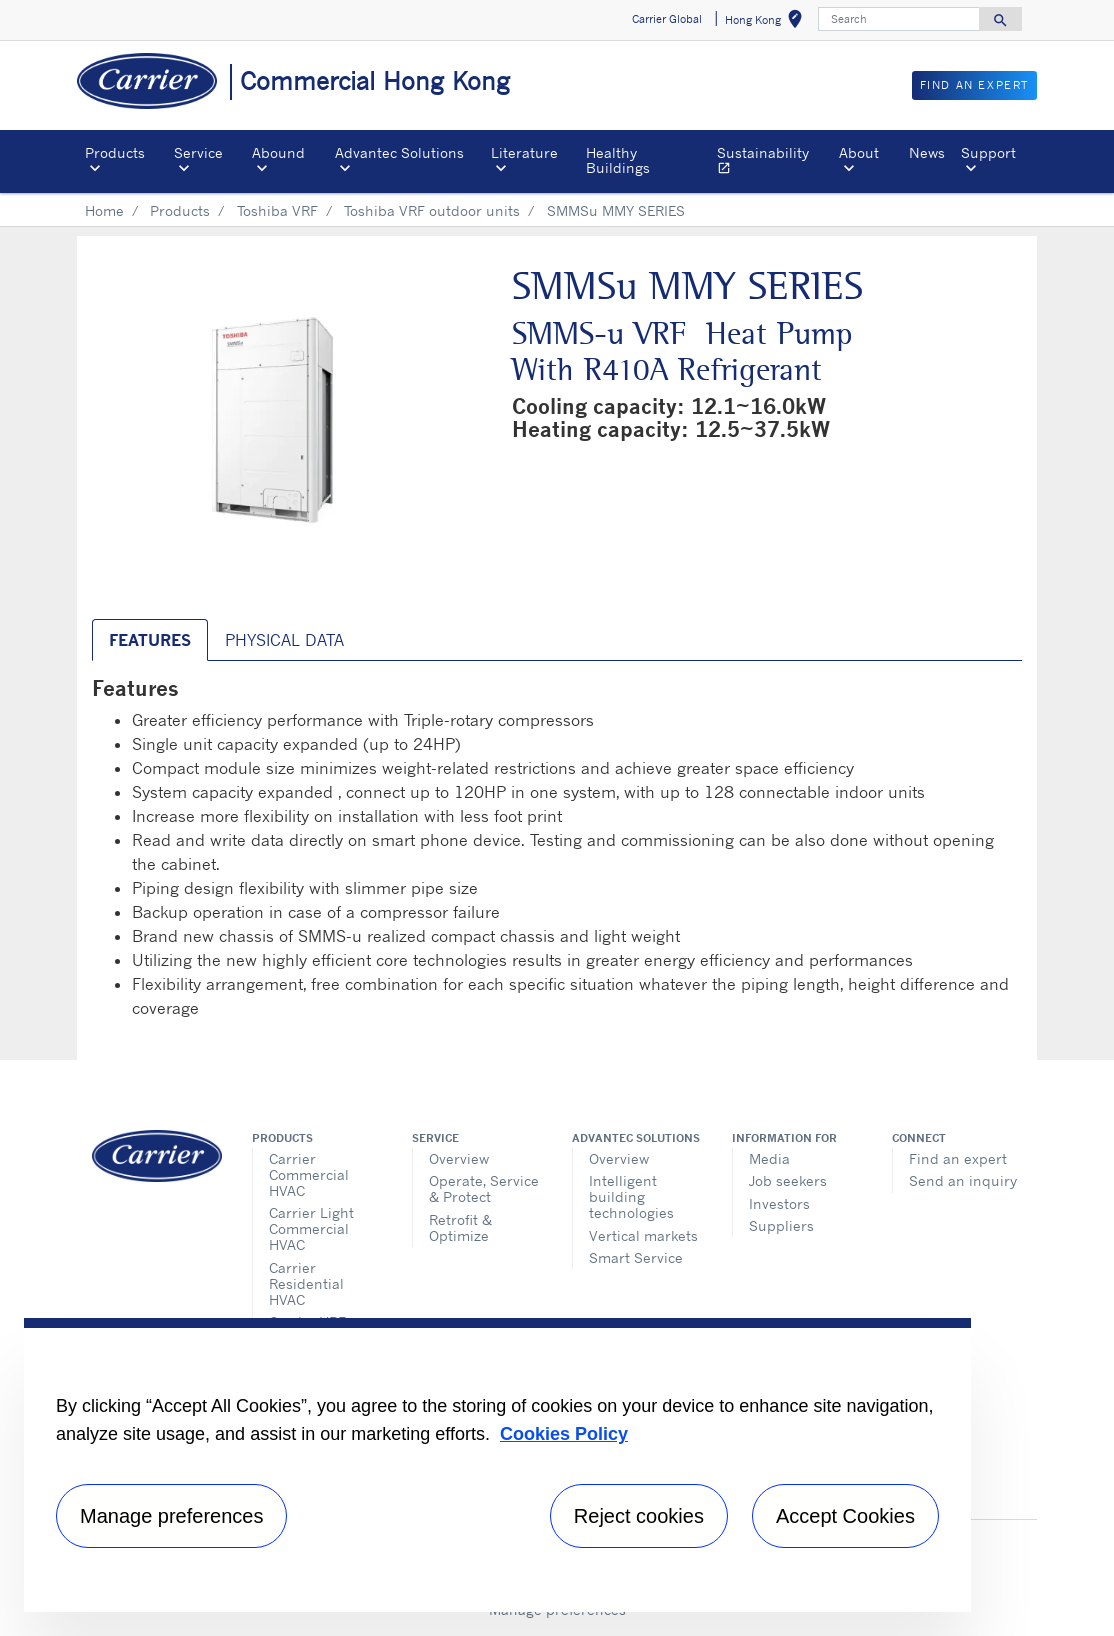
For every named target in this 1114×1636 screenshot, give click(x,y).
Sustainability (774, 162)
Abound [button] (278, 152)
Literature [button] (524, 152)
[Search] (899, 19)
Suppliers (781, 1225)
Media (769, 1158)
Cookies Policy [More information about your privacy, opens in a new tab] (564, 1434)
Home (104, 210)
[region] (497, 1465)
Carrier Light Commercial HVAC (311, 1228)
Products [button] (115, 152)
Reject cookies (639, 1516)
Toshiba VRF (277, 210)
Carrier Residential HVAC (306, 1283)
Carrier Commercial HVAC (309, 1174)
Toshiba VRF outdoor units (432, 210)
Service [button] (198, 152)
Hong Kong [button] (767, 22)
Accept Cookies (845, 1516)
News (927, 152)
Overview (459, 1158)
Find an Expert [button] (974, 85)
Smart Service (636, 1257)
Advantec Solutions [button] (399, 152)
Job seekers (788, 1180)
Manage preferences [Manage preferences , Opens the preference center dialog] (171, 1516)
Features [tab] (150, 640)
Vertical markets (643, 1235)
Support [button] (988, 152)
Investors (779, 1203)
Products (180, 210)
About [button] (859, 152)
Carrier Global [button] (667, 19)
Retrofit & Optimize (460, 1227)
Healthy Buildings (618, 159)
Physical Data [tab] (284, 640)
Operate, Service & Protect (484, 1188)
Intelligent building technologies (631, 1196)
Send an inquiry (963, 1180)
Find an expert (958, 1158)
